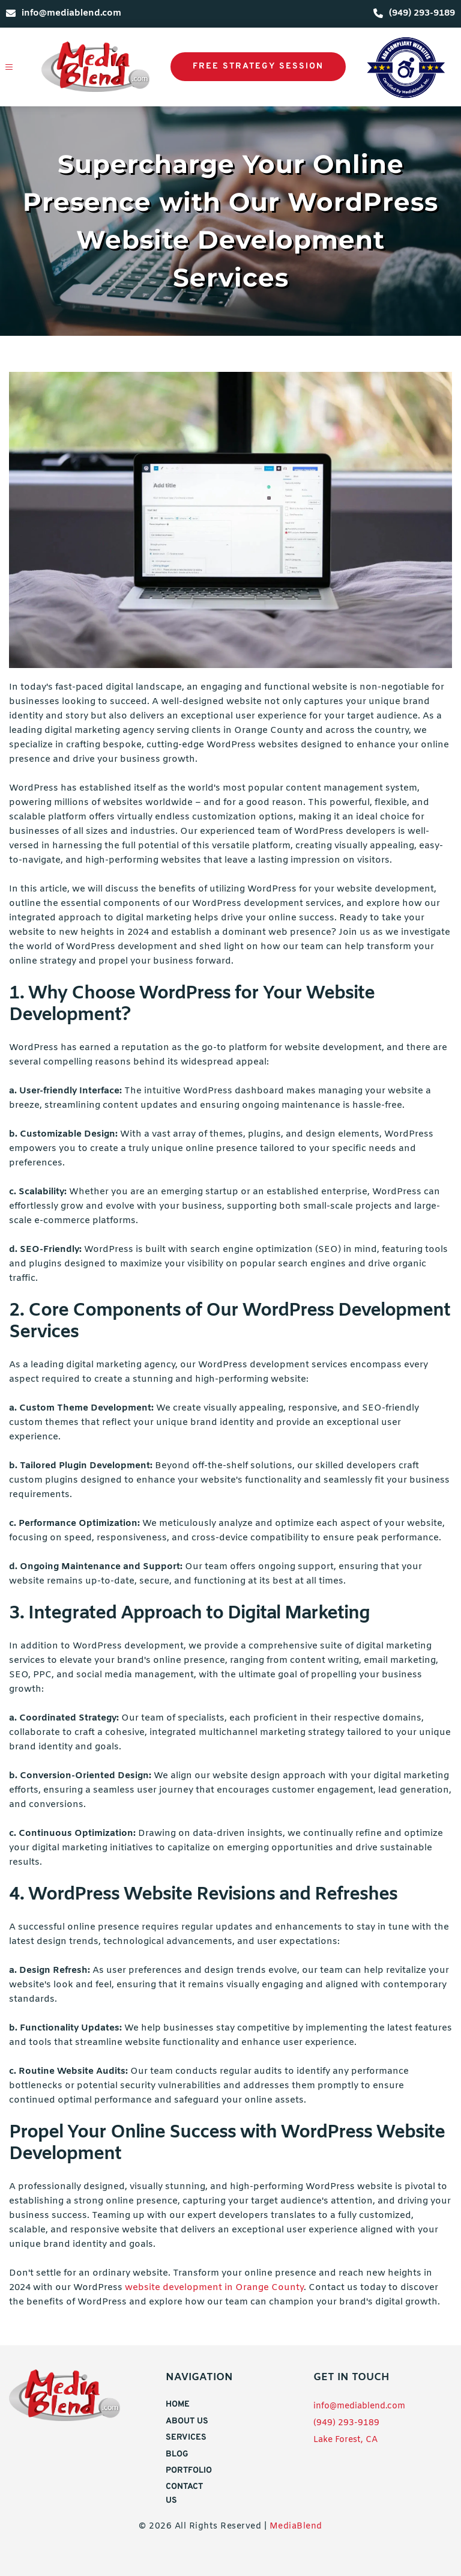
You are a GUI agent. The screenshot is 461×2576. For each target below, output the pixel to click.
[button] (16, 67)
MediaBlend (296, 2526)
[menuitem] (187, 2404)
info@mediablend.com (359, 2406)
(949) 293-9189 (346, 2423)
